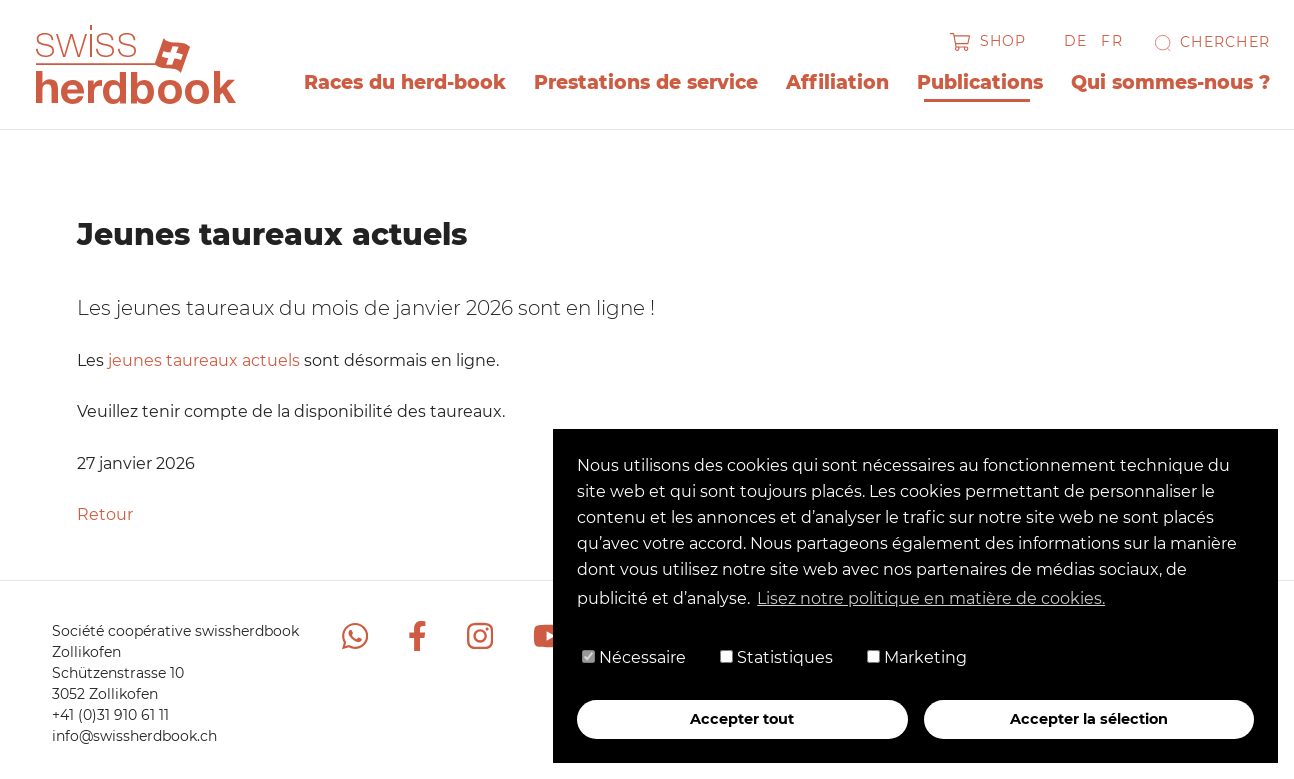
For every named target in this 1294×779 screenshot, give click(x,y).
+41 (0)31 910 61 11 (110, 715)
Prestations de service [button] (646, 82)
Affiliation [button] (837, 82)
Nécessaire (634, 657)
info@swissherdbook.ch (134, 736)
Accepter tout (742, 719)
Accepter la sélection (1089, 719)
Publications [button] (980, 82)
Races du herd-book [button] (405, 82)
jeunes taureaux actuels (204, 360)
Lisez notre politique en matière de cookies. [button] (931, 598)
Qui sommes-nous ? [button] (1170, 82)
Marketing (917, 657)
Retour (105, 514)
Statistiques (776, 657)
